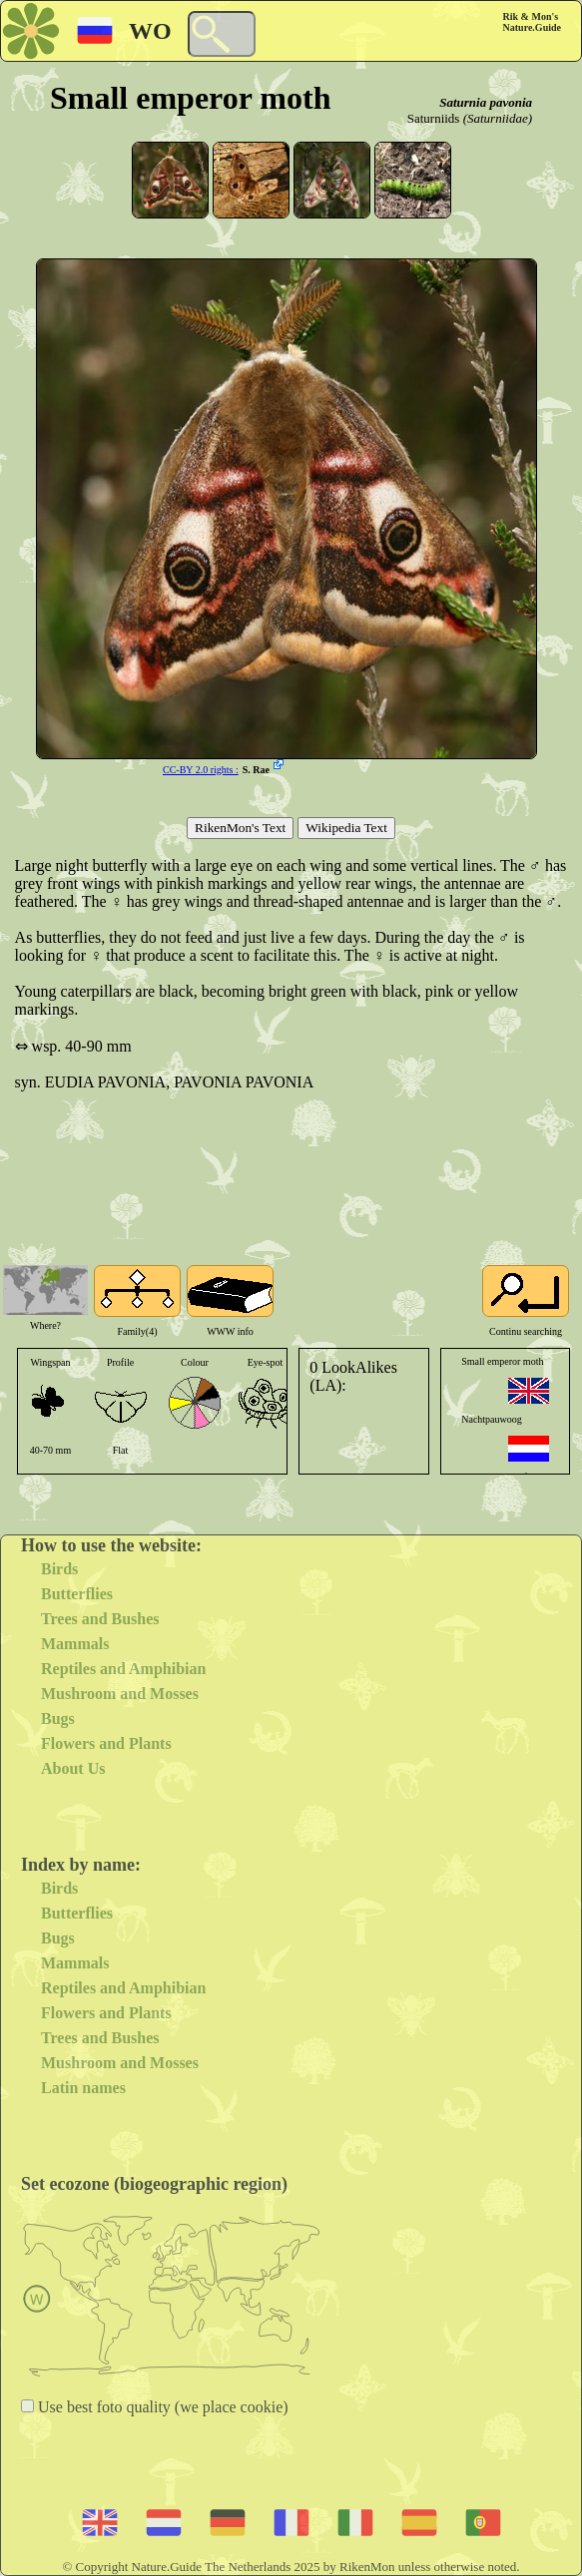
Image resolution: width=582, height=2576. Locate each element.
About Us (73, 1768)
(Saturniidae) (497, 118)
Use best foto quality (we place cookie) (161, 2406)
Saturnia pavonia (485, 102)
